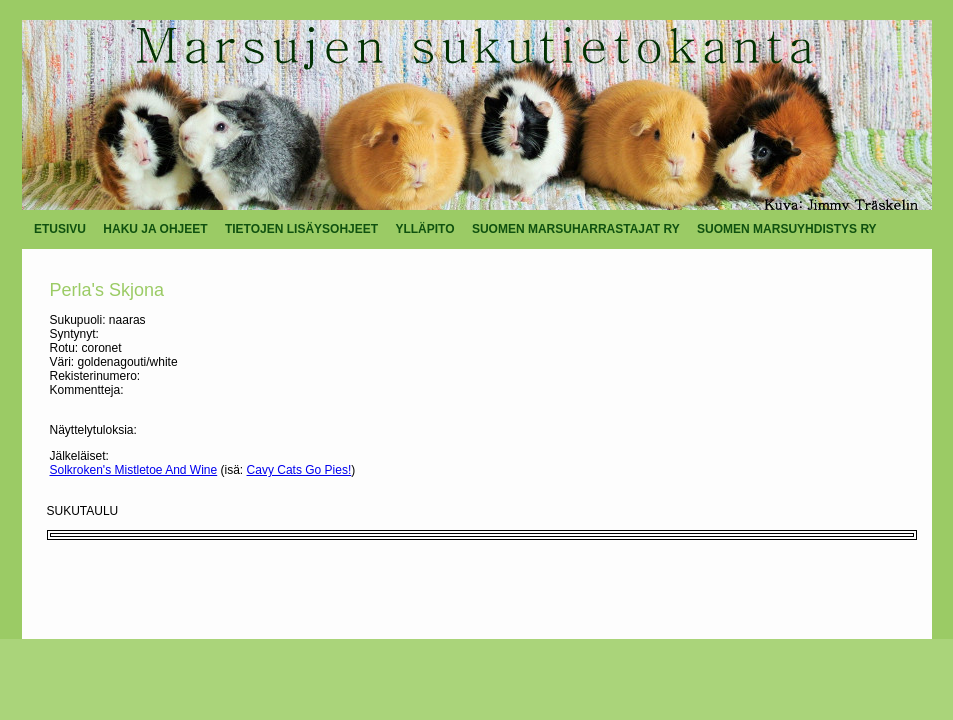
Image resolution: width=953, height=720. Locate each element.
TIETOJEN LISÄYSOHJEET (301, 229)
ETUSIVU (60, 229)
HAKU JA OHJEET (155, 229)
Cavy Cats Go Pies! (299, 470)
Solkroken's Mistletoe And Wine (134, 470)
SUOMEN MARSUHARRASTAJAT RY (576, 229)
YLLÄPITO (424, 229)
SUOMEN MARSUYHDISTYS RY (787, 229)
